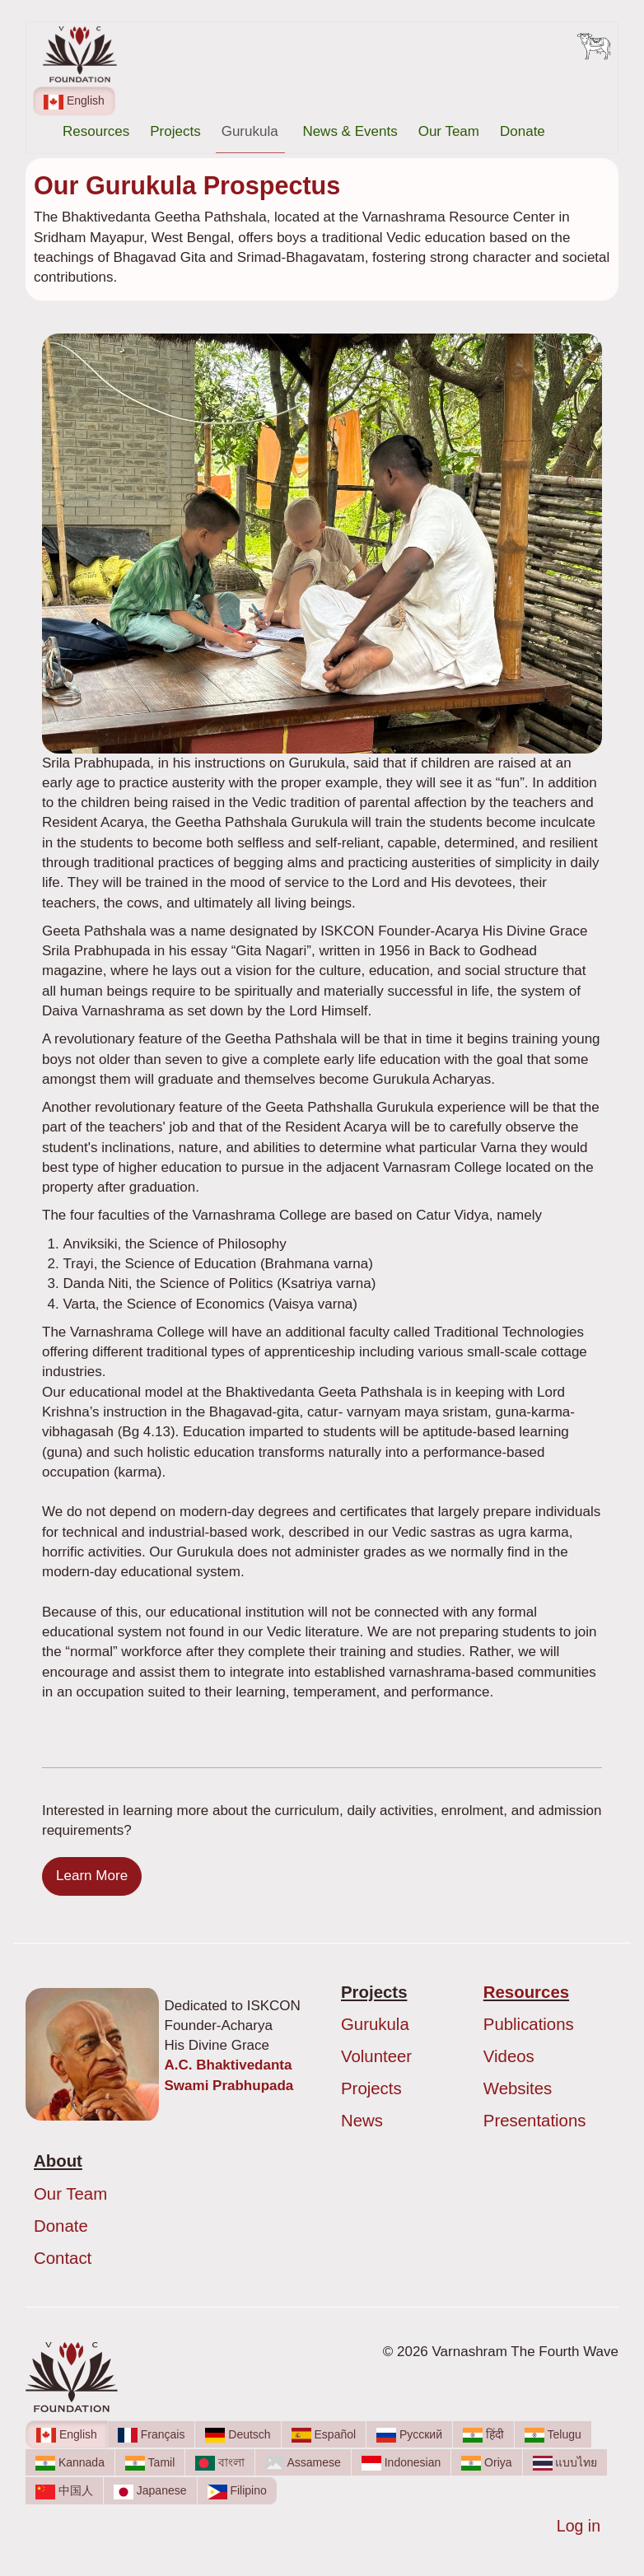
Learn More (92, 1875)
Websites (517, 2088)
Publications (528, 2024)
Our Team (448, 131)
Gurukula (252, 131)
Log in (578, 2526)
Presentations (534, 2121)
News (362, 2121)
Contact (62, 2258)
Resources (96, 131)
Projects (175, 131)
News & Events (349, 131)
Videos (508, 2056)
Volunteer (376, 2056)
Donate (522, 131)
